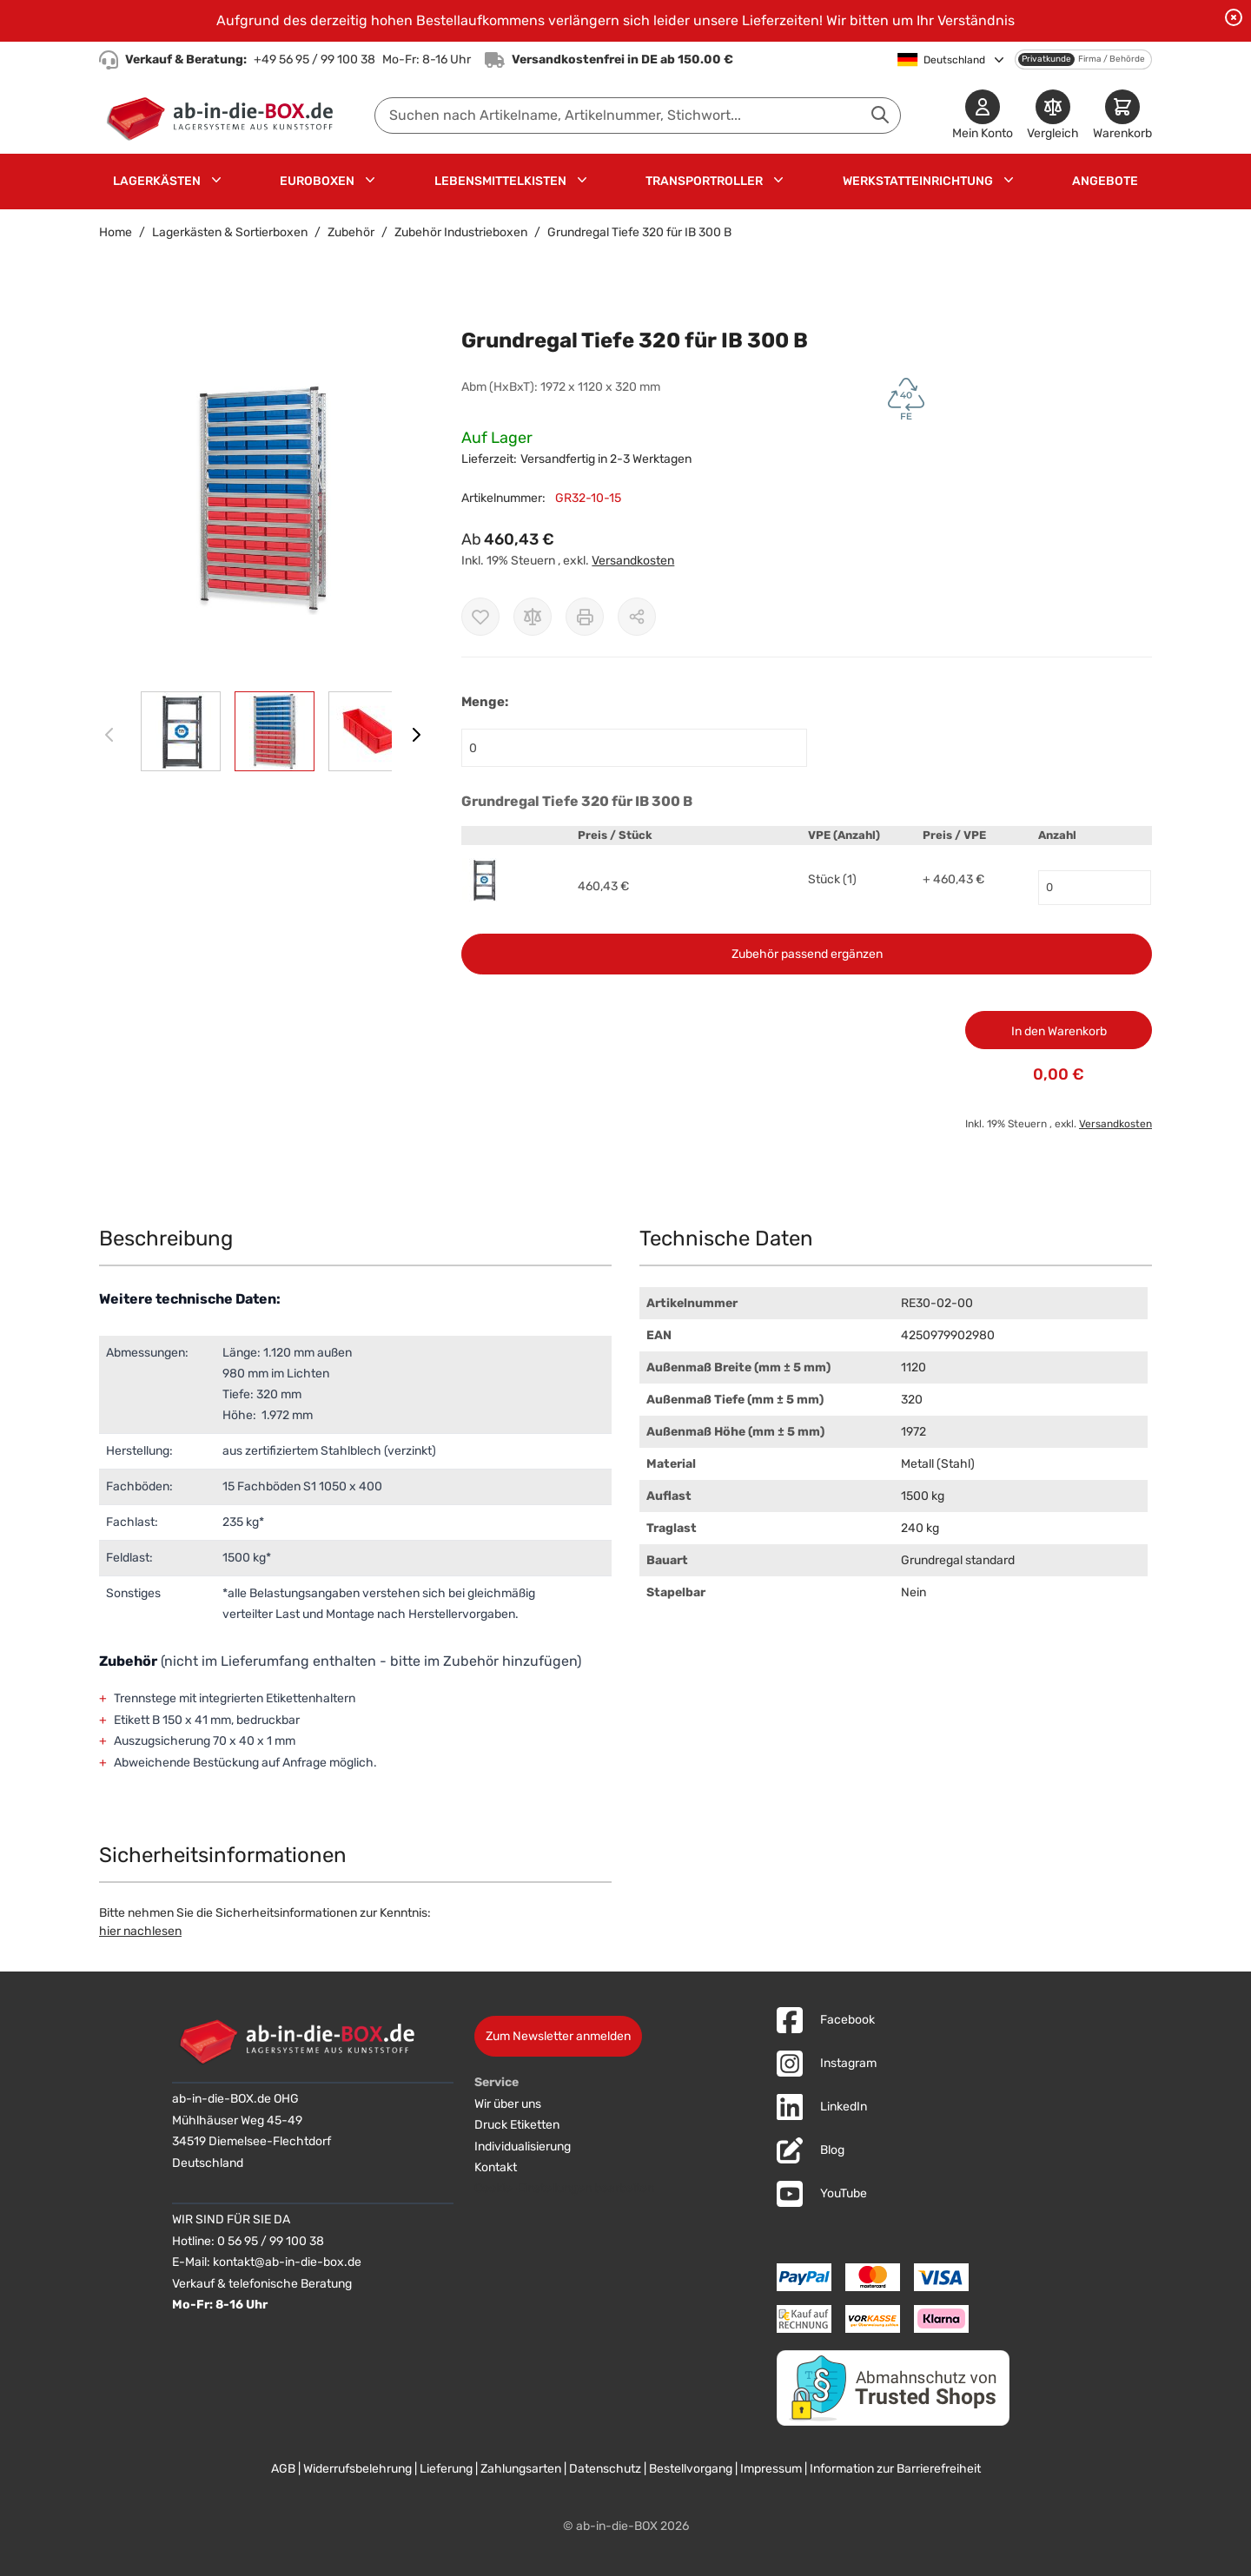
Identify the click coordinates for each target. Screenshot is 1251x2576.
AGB (283, 2468)
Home (115, 232)
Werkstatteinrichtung (918, 181)
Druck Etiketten (516, 2124)
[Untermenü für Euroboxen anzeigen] (370, 179)
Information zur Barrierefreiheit (895, 2468)
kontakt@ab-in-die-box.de (287, 2262)
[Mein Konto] (982, 115)
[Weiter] (416, 734)
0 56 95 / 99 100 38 (270, 2241)
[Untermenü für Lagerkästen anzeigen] (216, 179)
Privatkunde (1046, 59)
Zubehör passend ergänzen (807, 954)
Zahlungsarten (520, 2468)
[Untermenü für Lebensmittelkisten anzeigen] (582, 179)
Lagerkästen (157, 181)
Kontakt (495, 2167)
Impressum (771, 2468)
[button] (263, 498)
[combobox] (637, 115)
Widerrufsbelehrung (357, 2468)
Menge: (484, 702)
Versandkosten (633, 560)
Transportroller (704, 181)
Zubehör (351, 232)
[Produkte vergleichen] (1053, 115)
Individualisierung (522, 2146)
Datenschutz (605, 2468)
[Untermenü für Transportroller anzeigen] (778, 179)
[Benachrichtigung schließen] (1234, 17)
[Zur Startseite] (223, 115)
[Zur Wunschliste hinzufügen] (480, 617)
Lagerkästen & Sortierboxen (230, 232)
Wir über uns (507, 2104)
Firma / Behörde (1111, 59)
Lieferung (446, 2468)
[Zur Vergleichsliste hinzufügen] (532, 617)
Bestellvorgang (690, 2468)
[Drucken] (585, 617)
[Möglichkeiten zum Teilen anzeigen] (637, 617)
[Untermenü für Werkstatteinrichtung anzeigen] (1008, 179)
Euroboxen (317, 181)
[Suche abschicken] (880, 114)
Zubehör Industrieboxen (460, 232)
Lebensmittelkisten (500, 181)
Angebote (1105, 181)
